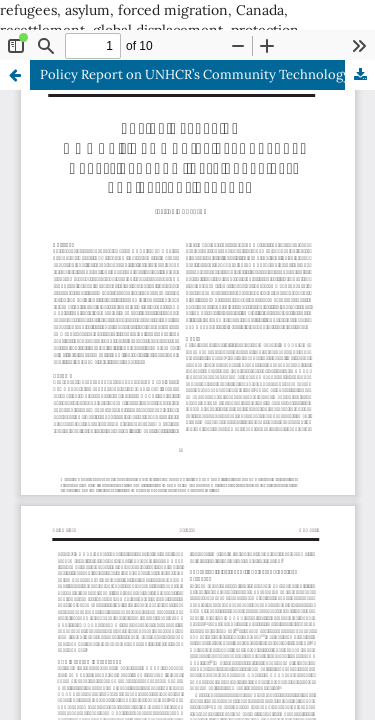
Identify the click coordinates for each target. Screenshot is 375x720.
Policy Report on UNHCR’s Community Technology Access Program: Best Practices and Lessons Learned (207, 74)
